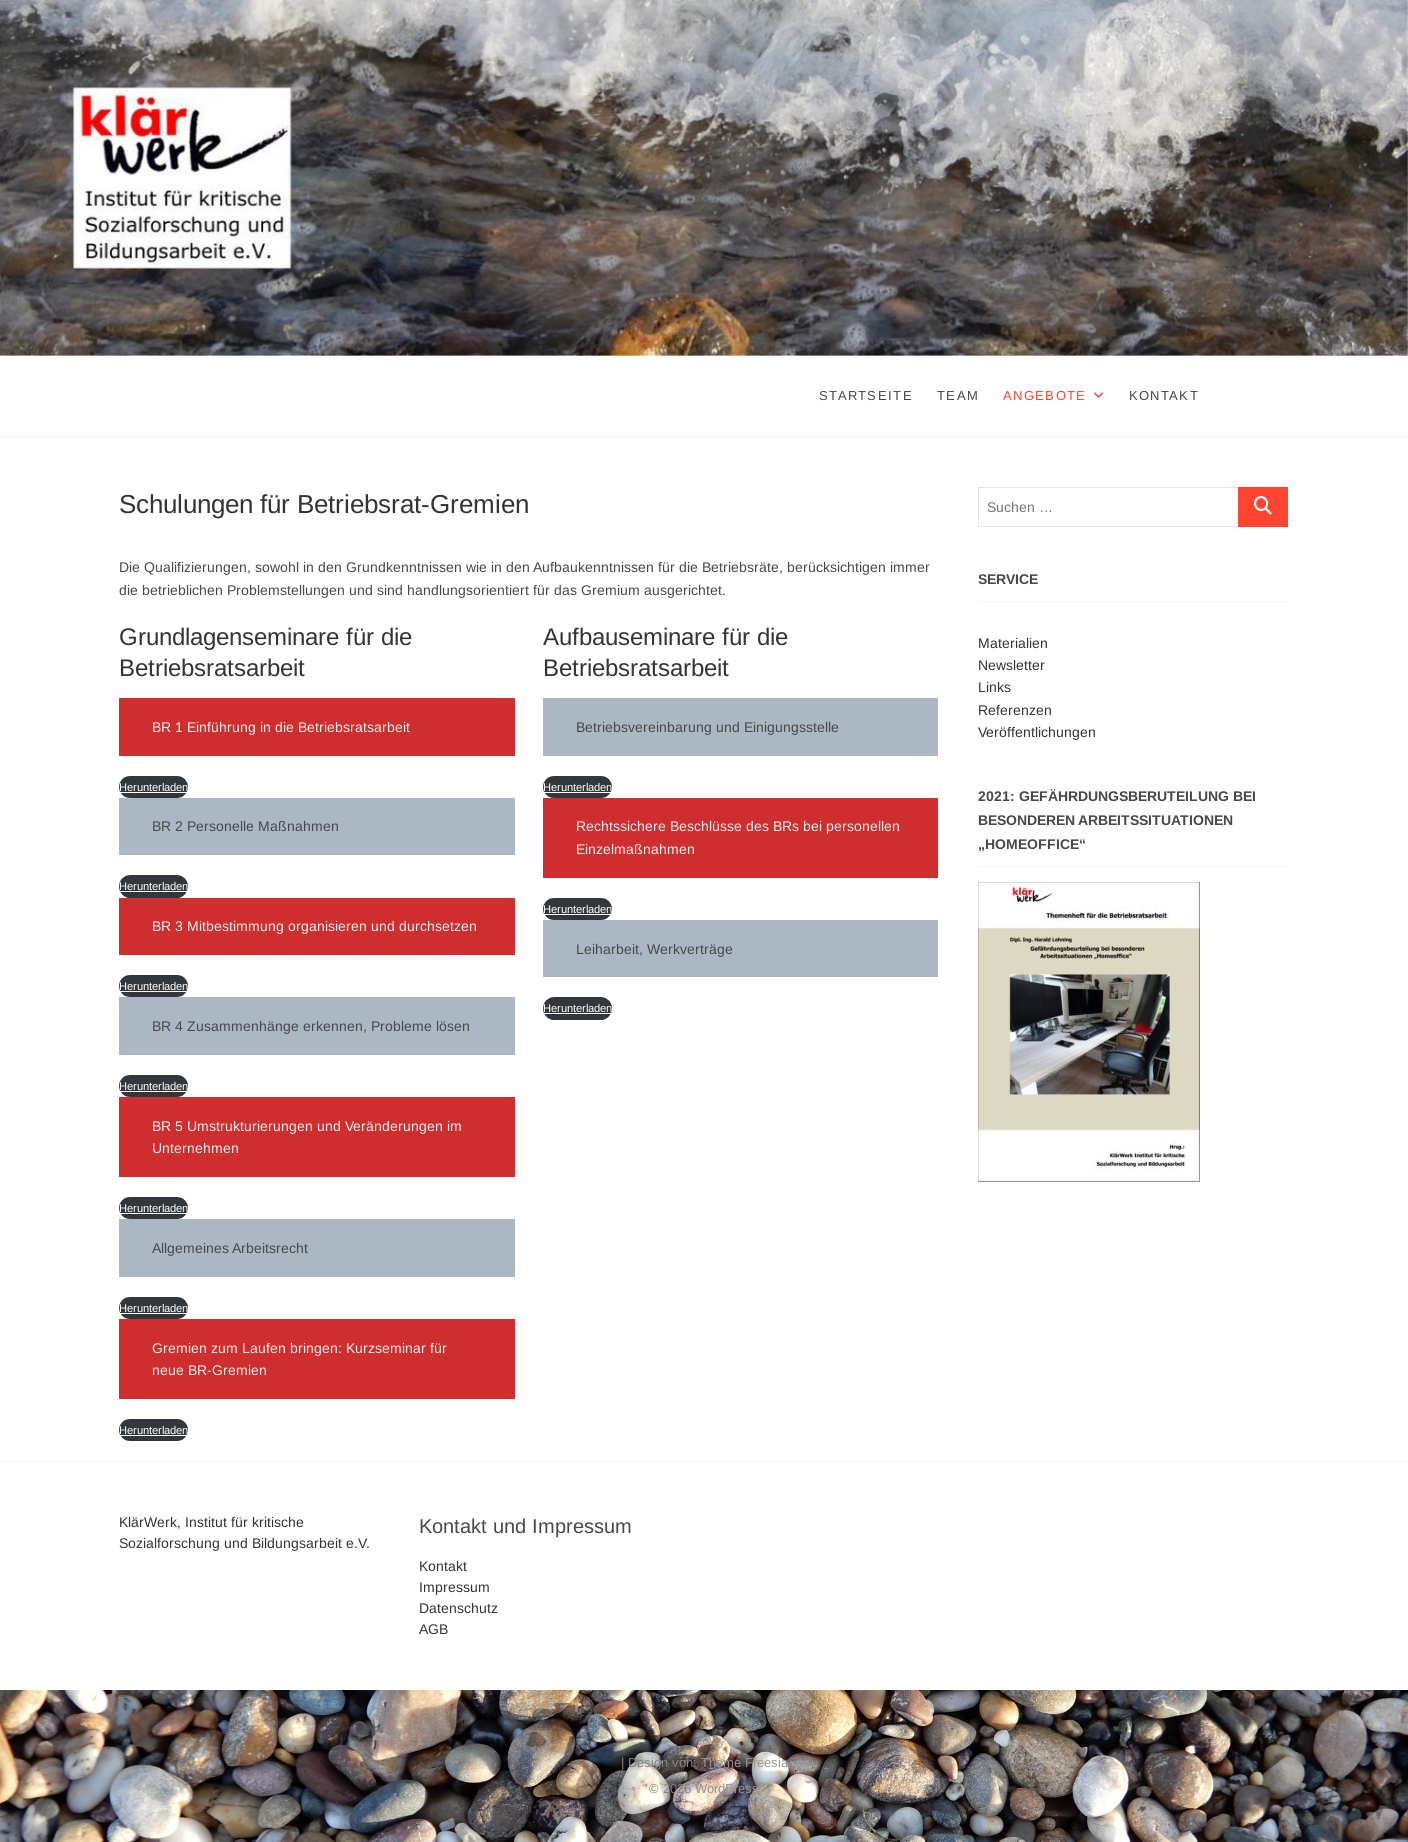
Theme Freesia (744, 1762)
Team (958, 395)
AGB (433, 1629)
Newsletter (1011, 665)
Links (994, 687)
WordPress (727, 1788)
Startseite (866, 395)
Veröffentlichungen (1037, 732)
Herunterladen (153, 787)
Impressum (454, 1587)
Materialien (1013, 643)
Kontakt (1164, 395)
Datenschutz (458, 1608)
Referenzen (1015, 710)
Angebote (1044, 395)
